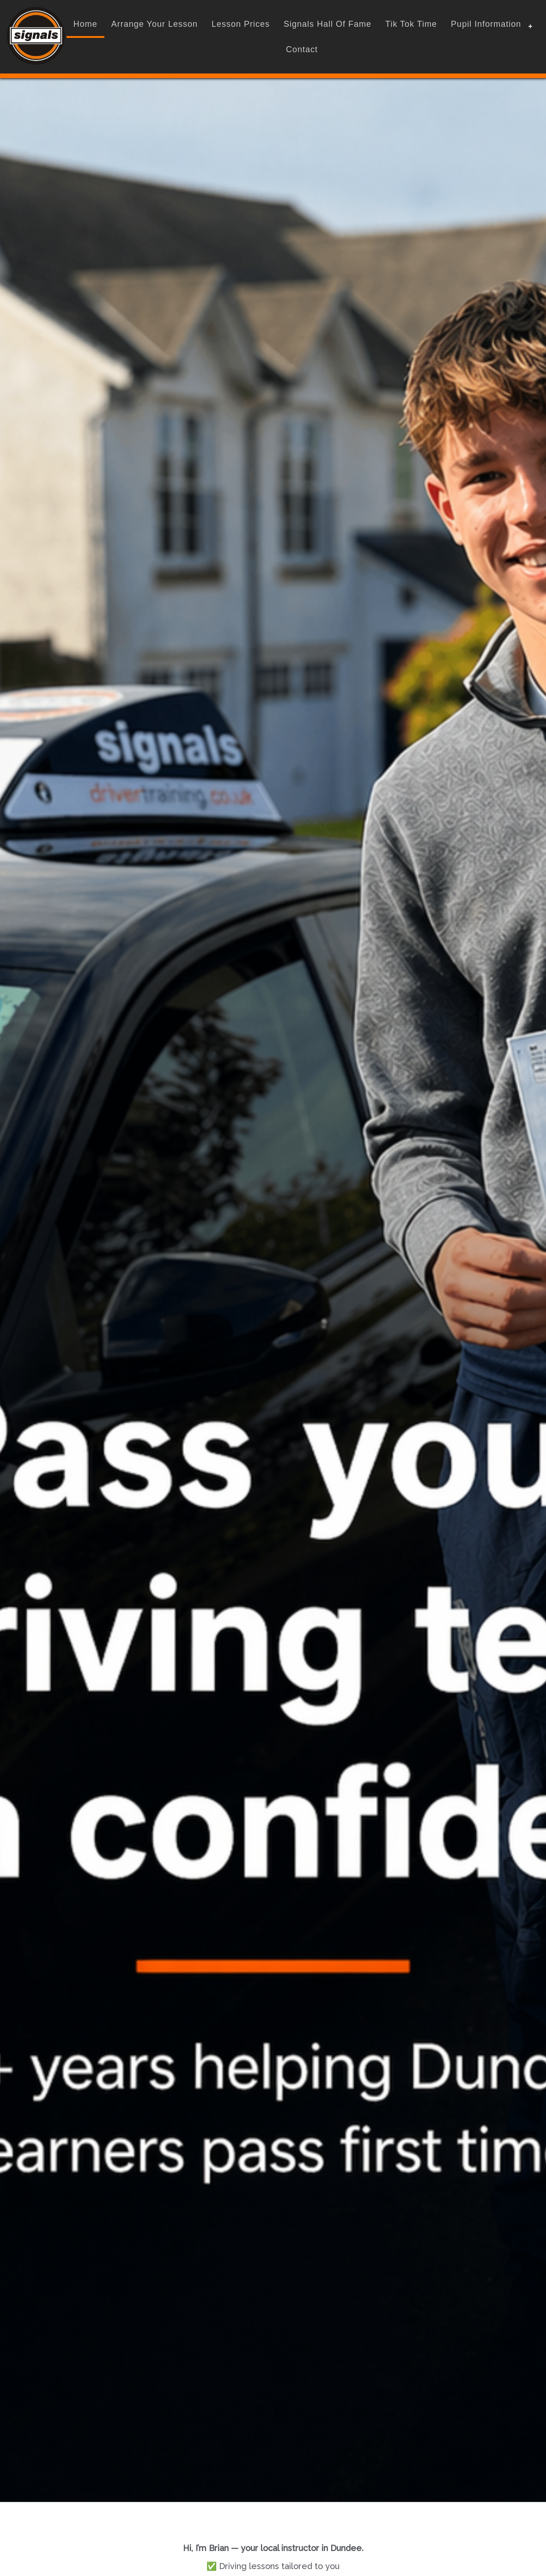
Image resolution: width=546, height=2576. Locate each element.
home (85, 24)
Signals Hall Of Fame (327, 24)
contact (302, 49)
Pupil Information (486, 24)
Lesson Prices (241, 24)
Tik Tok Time (411, 24)
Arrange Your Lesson (154, 24)
